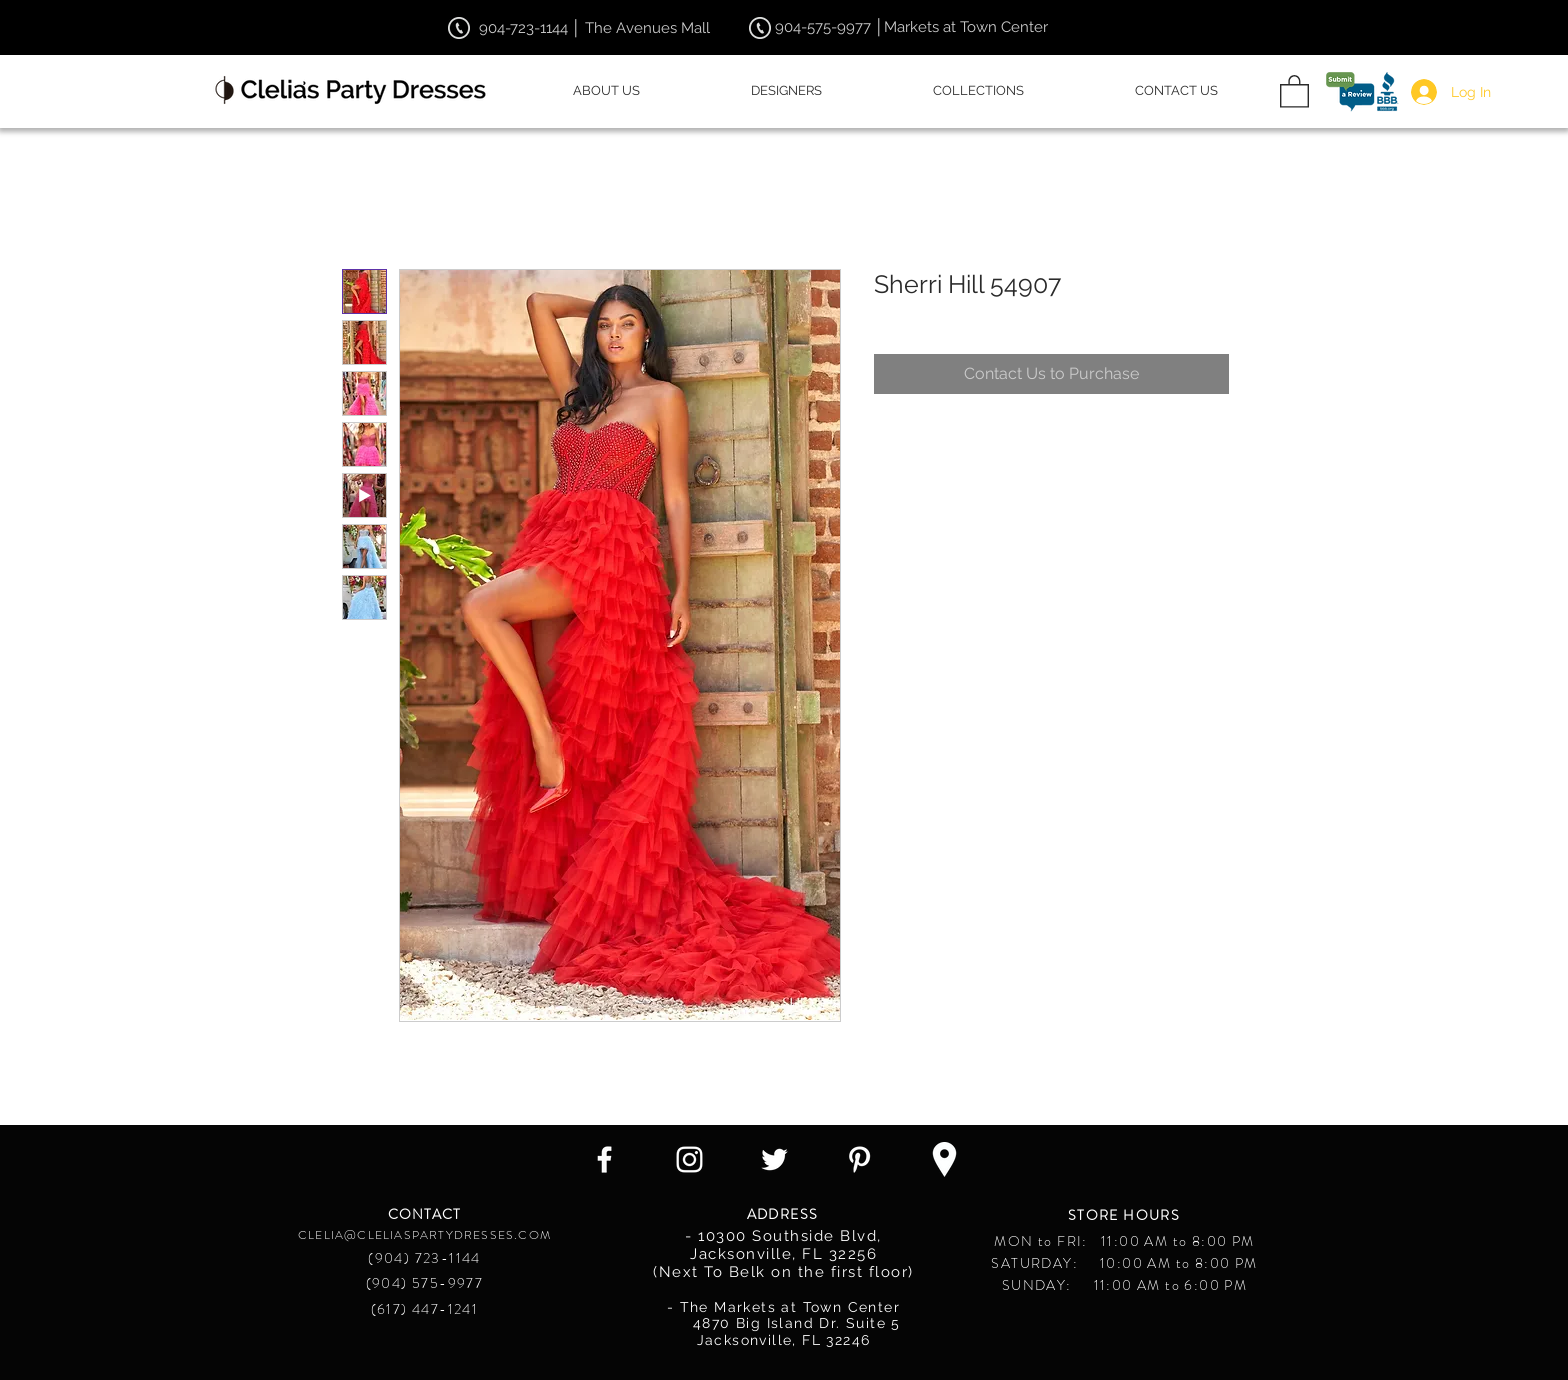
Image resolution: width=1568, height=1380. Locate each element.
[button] (1294, 90)
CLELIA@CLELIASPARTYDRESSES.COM (424, 1235)
